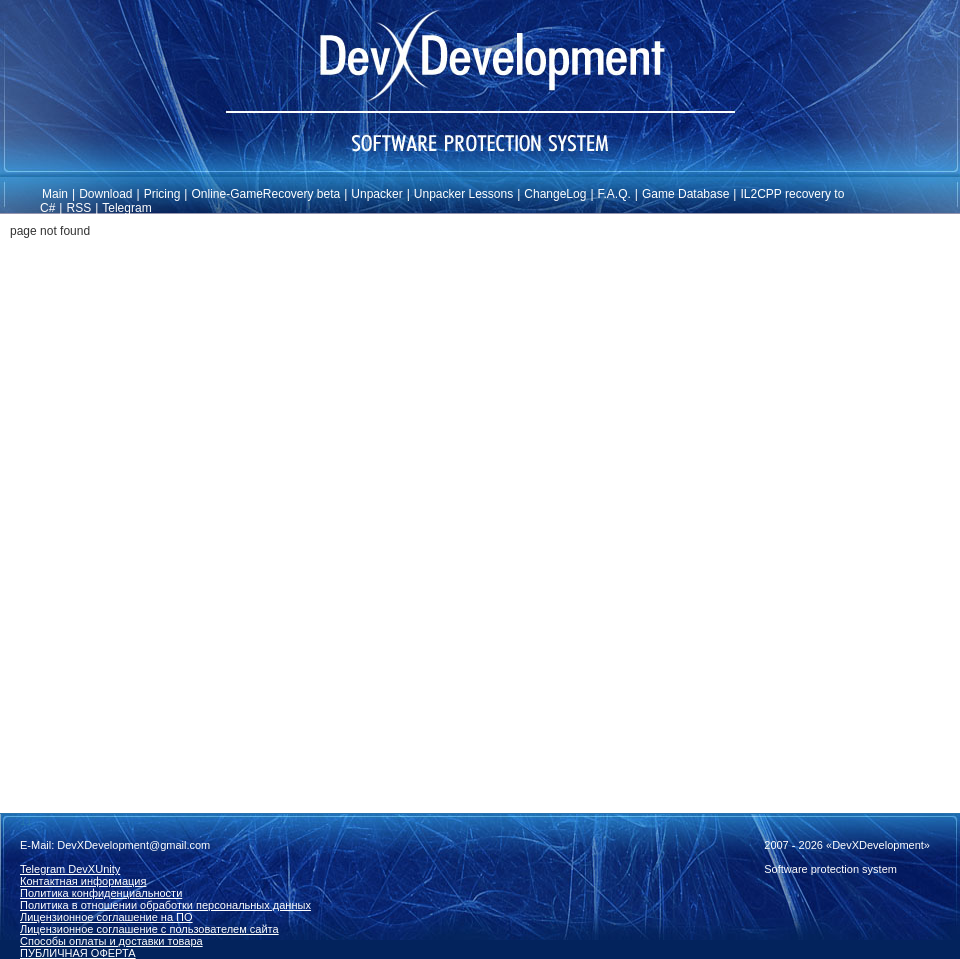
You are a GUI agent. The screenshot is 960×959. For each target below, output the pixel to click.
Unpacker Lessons (463, 194)
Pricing (162, 194)
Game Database (685, 194)
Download (105, 194)
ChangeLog (555, 194)
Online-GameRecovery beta (265, 194)
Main (55, 194)
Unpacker (376, 194)
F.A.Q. (614, 194)
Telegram (126, 208)
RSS (78, 208)
